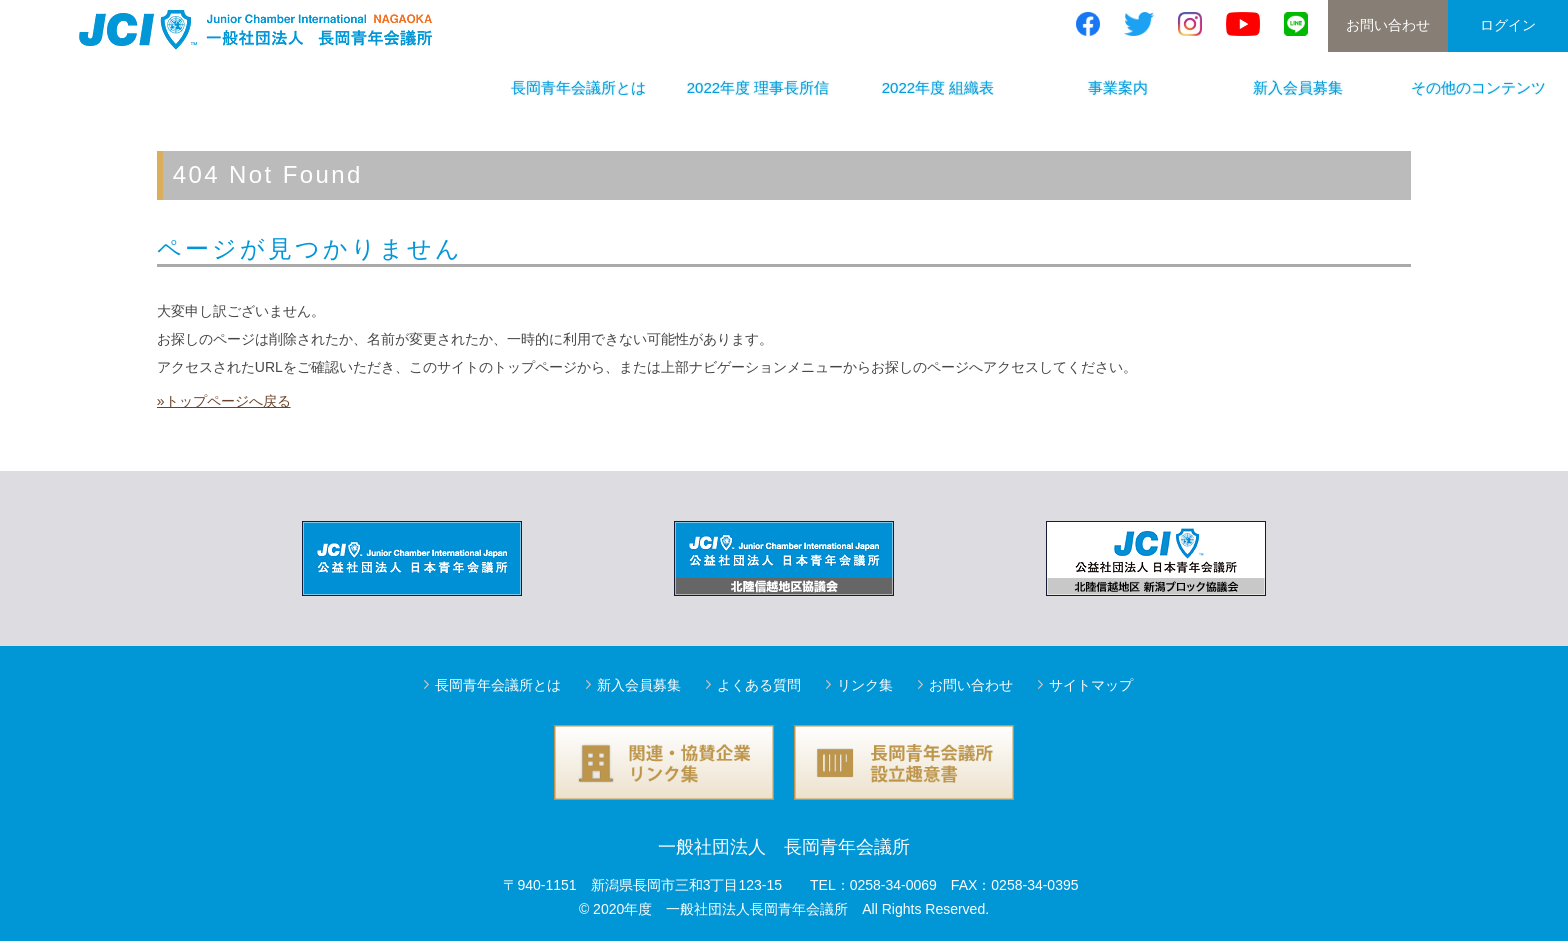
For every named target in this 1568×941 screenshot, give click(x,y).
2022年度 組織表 (938, 87)
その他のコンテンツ (1478, 87)
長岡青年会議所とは (578, 87)
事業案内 (1118, 87)
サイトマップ (1091, 685)
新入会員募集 (1298, 87)
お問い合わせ (1388, 25)
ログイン (1508, 25)
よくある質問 (759, 685)
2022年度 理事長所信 (758, 87)
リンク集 (865, 685)
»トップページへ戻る (224, 401)
